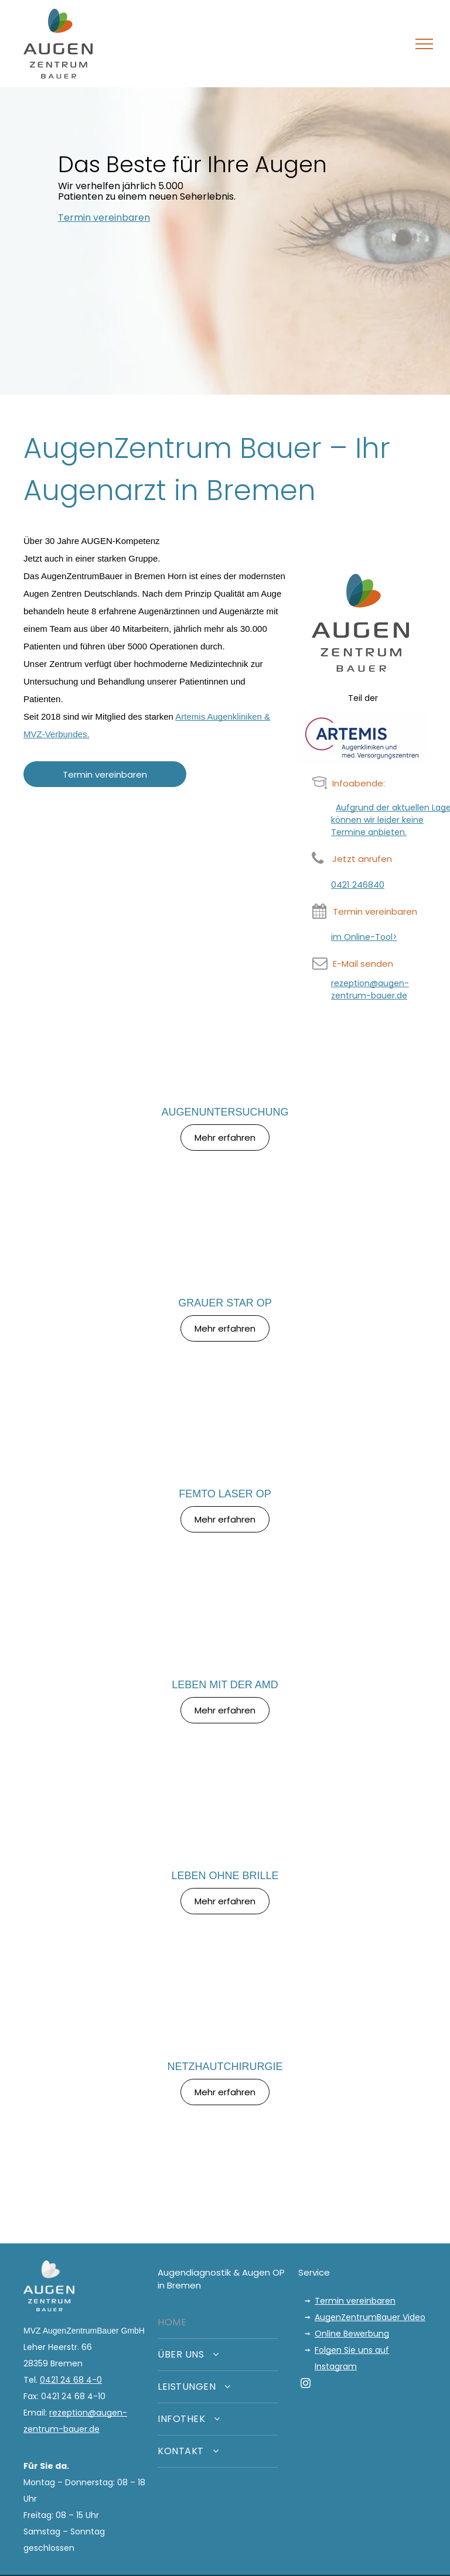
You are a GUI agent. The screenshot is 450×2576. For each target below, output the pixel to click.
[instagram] (305, 2385)
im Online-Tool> (364, 937)
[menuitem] (218, 2323)
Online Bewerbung (352, 2333)
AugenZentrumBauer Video (370, 2317)
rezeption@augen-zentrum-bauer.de (370, 989)
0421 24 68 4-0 (71, 2380)
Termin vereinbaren (355, 2301)
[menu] (424, 44)
